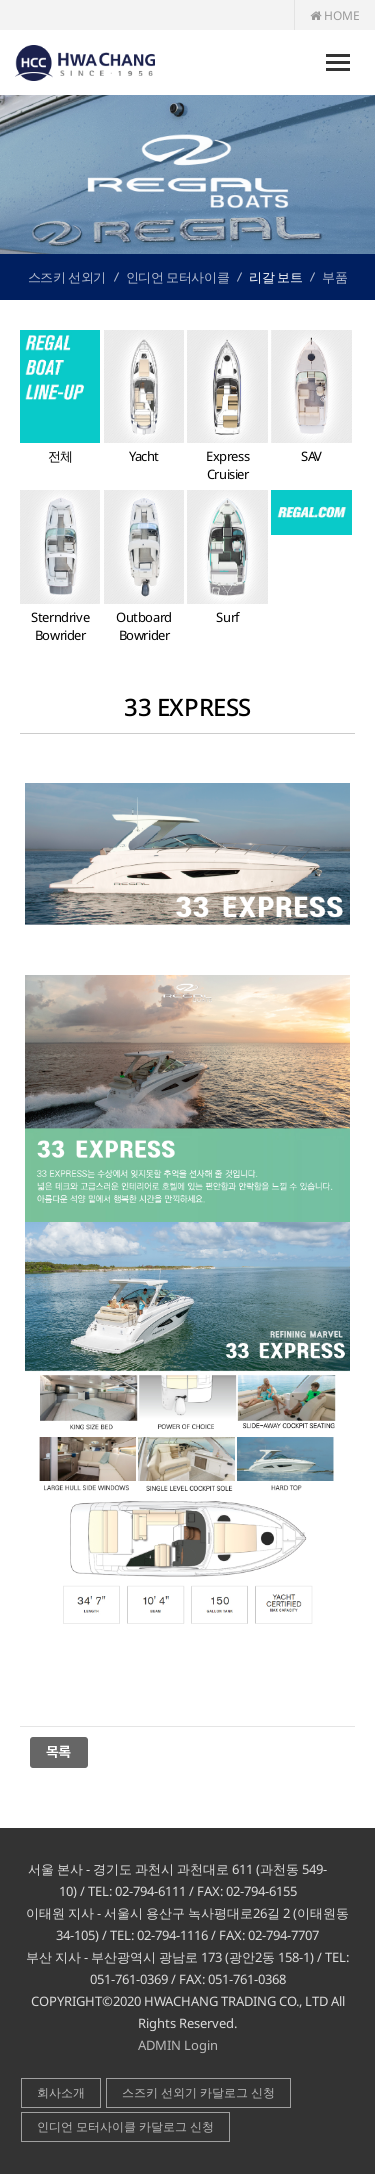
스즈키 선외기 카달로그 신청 (198, 2092)
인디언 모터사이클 (177, 277)
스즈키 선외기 (67, 277)
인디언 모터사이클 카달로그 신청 (125, 2126)
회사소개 (61, 2092)
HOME (335, 15)
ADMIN (159, 2045)
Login (201, 2045)
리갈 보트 (275, 277)
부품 (334, 277)
